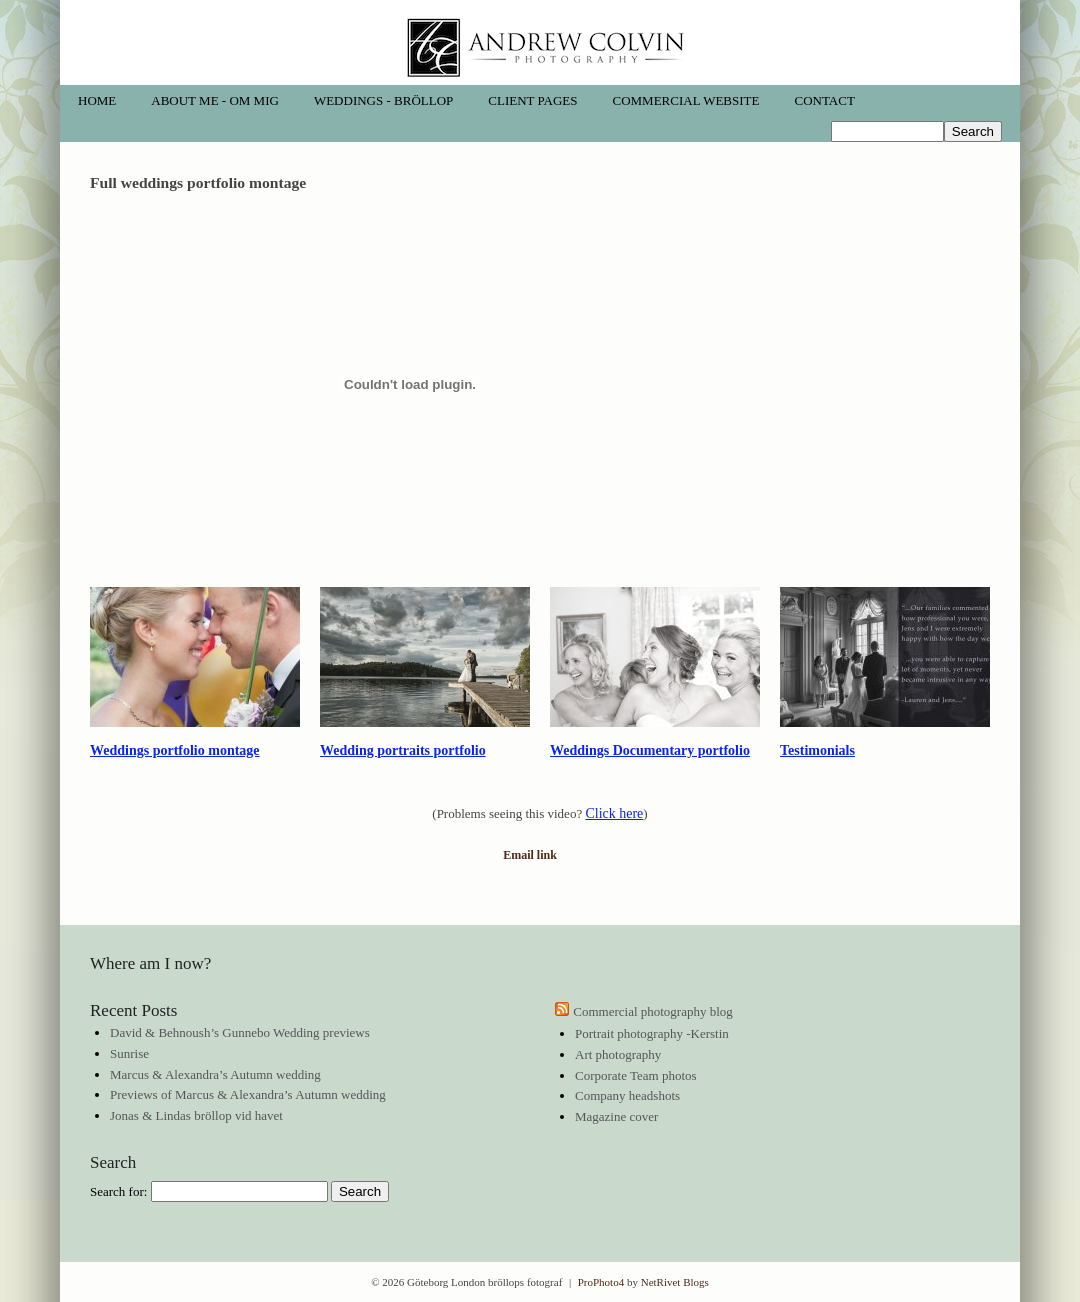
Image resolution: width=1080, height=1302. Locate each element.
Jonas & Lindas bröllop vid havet (196, 1115)
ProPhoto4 (601, 1282)
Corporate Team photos (636, 1075)
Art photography (618, 1054)
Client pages (532, 100)
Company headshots (627, 1095)
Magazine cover (616, 1116)
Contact (824, 100)
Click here (614, 813)
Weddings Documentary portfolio (650, 750)
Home (97, 100)
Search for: (118, 1191)
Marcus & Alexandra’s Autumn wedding (215, 1074)
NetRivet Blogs (675, 1282)
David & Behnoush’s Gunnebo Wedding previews (240, 1032)
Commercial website (686, 100)
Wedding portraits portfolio (403, 750)
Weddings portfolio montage (175, 750)
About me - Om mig (215, 100)
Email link (530, 855)
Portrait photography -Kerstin (652, 1033)
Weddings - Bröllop (383, 100)
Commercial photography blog (653, 1011)
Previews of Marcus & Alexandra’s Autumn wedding (248, 1094)
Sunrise (129, 1053)
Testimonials (817, 750)
